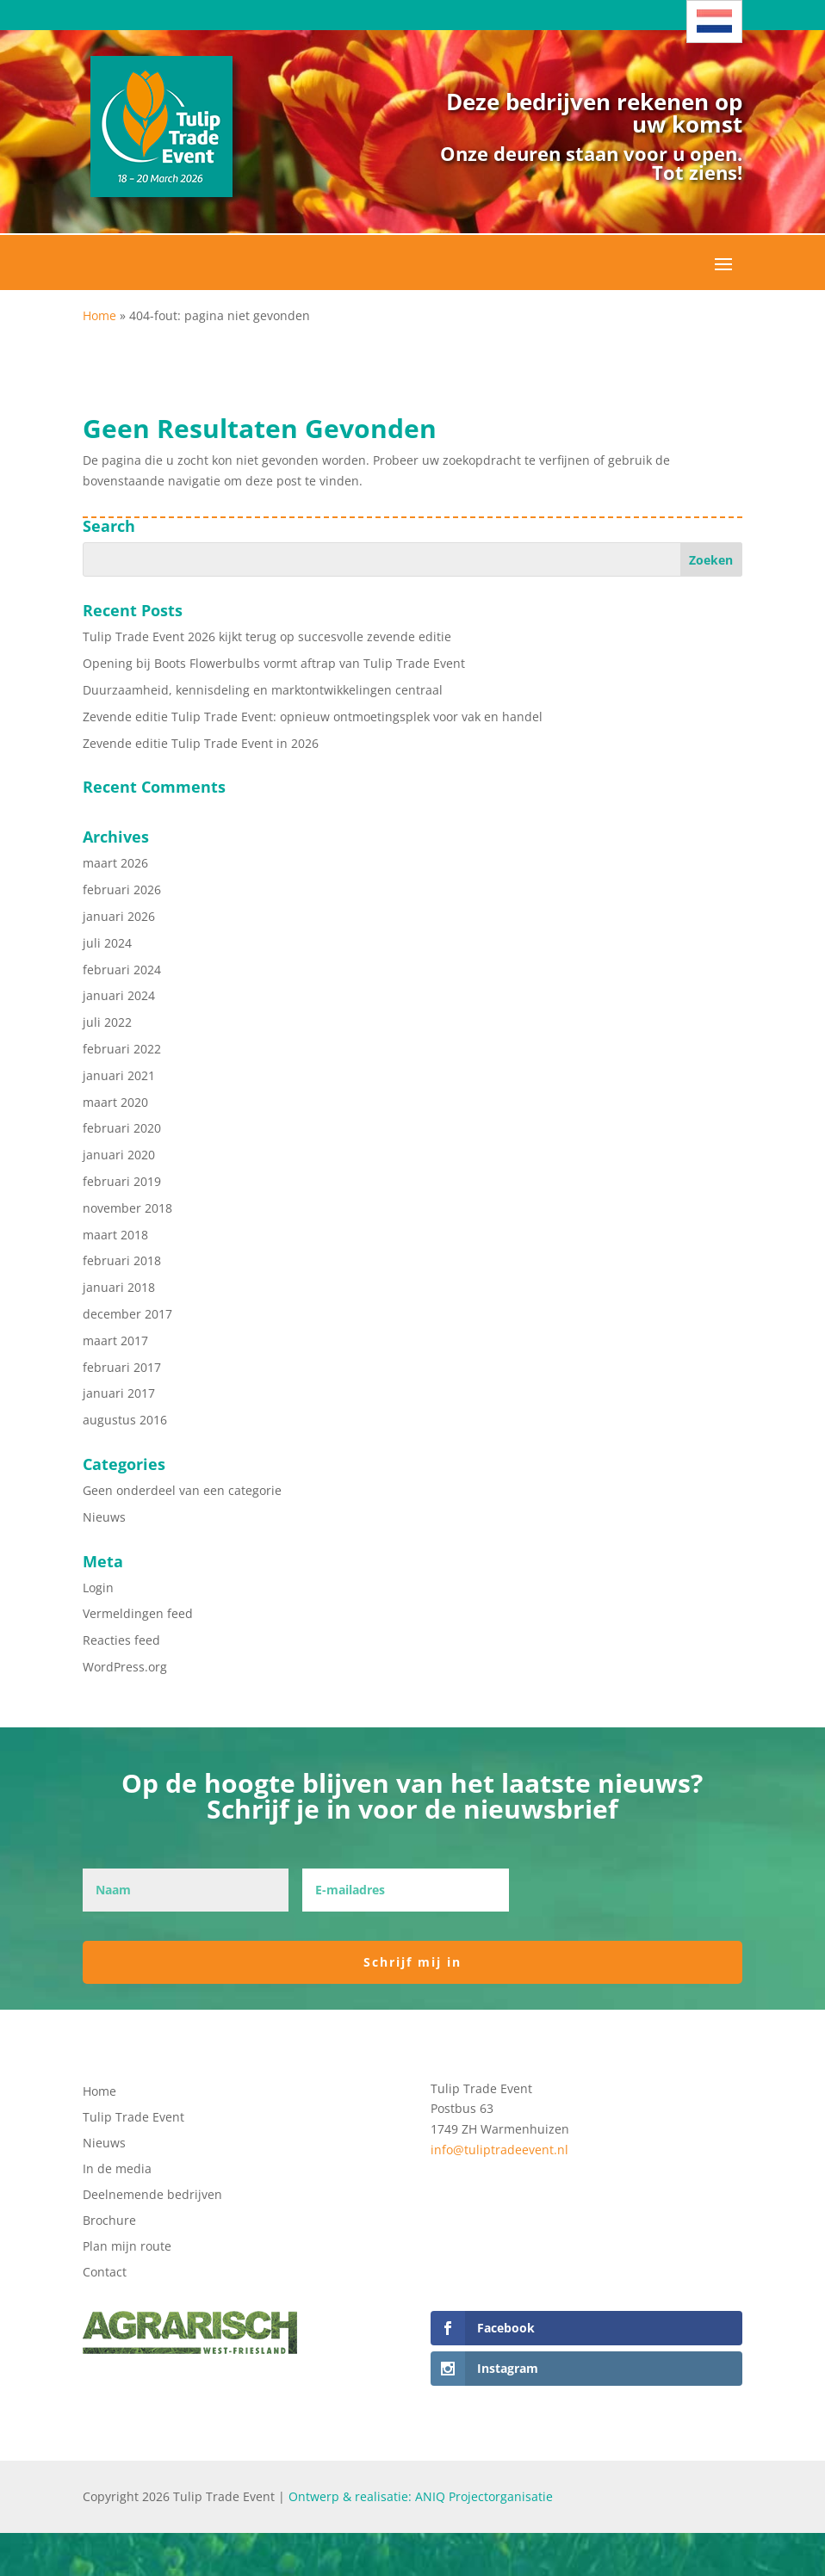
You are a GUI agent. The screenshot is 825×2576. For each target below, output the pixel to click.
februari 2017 (122, 1367)
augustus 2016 (125, 1420)
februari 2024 (122, 969)
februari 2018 (122, 1260)
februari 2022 (122, 1049)
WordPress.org (125, 1667)
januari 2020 (119, 1154)
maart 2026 (115, 863)
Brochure (109, 2221)
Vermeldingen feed (138, 1613)
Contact (105, 2273)
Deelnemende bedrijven (152, 2195)
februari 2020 (122, 1128)
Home (99, 315)
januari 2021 (119, 1075)
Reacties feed (121, 1640)
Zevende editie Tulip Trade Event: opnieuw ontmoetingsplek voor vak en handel (313, 716)
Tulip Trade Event (133, 2118)
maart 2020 (115, 1102)
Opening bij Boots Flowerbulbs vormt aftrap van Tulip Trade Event (274, 663)
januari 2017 (119, 1393)
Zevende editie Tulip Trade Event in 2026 (201, 743)
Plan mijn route (127, 2247)
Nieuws (104, 1517)
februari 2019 (122, 1181)
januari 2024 (119, 995)
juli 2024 (107, 943)
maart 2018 (115, 1234)
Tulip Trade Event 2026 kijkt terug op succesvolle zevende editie (267, 636)
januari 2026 (119, 916)
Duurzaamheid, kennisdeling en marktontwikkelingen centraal (263, 690)
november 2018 (127, 1208)
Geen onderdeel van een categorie (182, 1490)
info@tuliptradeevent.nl (499, 2149)
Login (98, 1587)
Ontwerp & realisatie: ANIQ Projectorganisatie (420, 2496)
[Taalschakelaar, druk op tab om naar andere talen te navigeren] (714, 21)
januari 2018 (119, 1287)
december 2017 (127, 1314)
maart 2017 (115, 1340)
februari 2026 (122, 889)
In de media (117, 2170)
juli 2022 (107, 1022)
